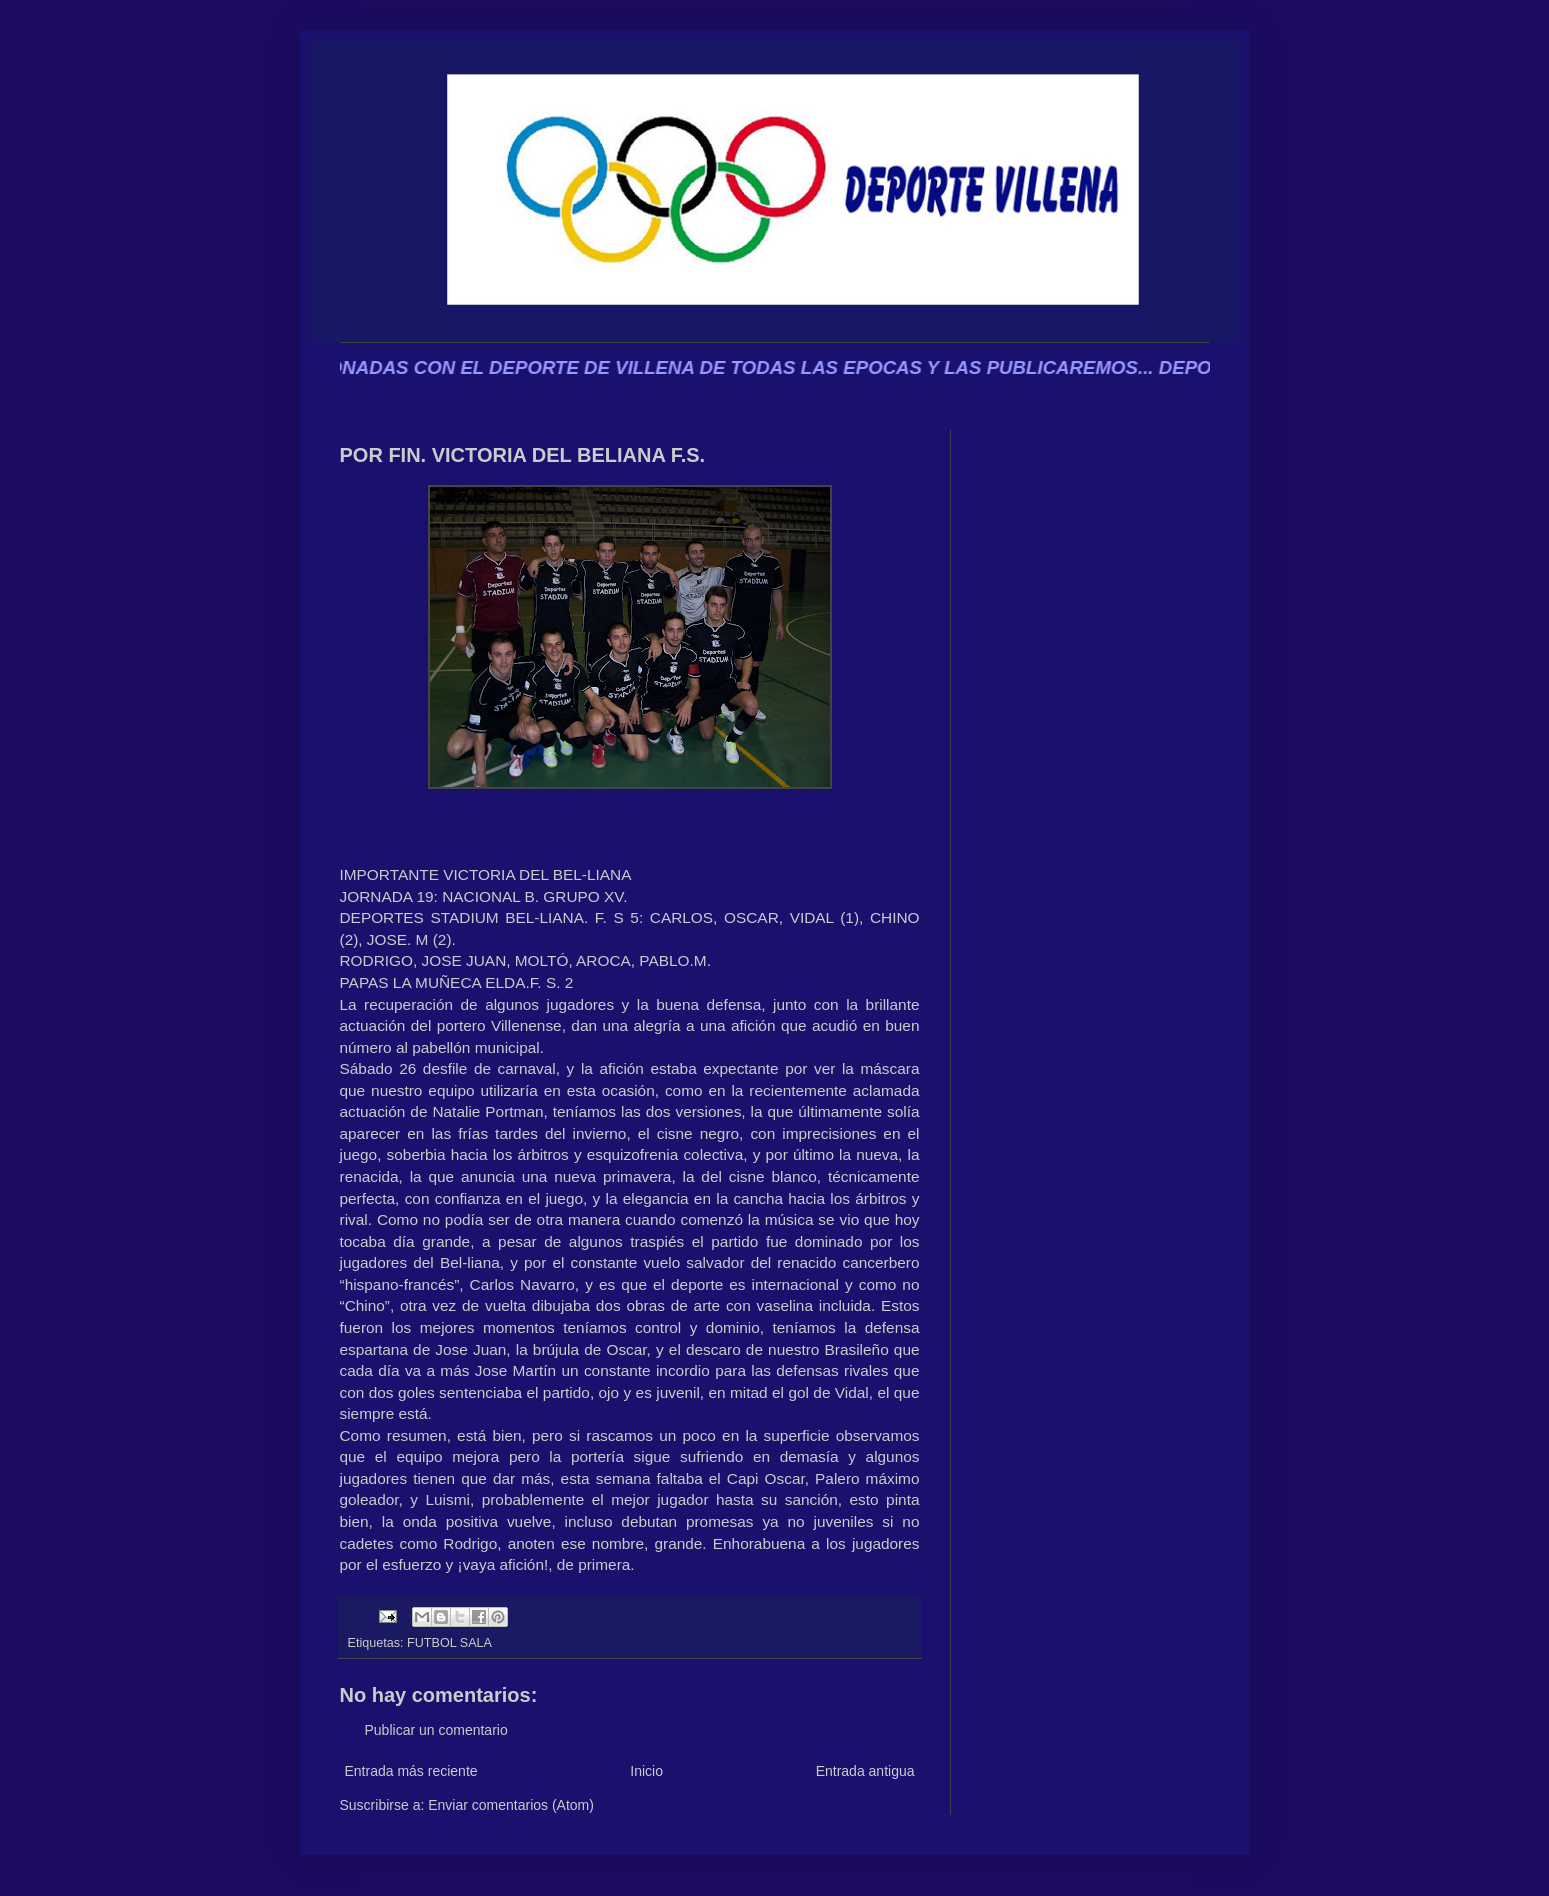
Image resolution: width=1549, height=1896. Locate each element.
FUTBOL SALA (449, 1643)
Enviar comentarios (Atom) (511, 1805)
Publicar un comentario (436, 1730)
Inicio (646, 1771)
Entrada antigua (865, 1771)
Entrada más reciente (411, 1771)
